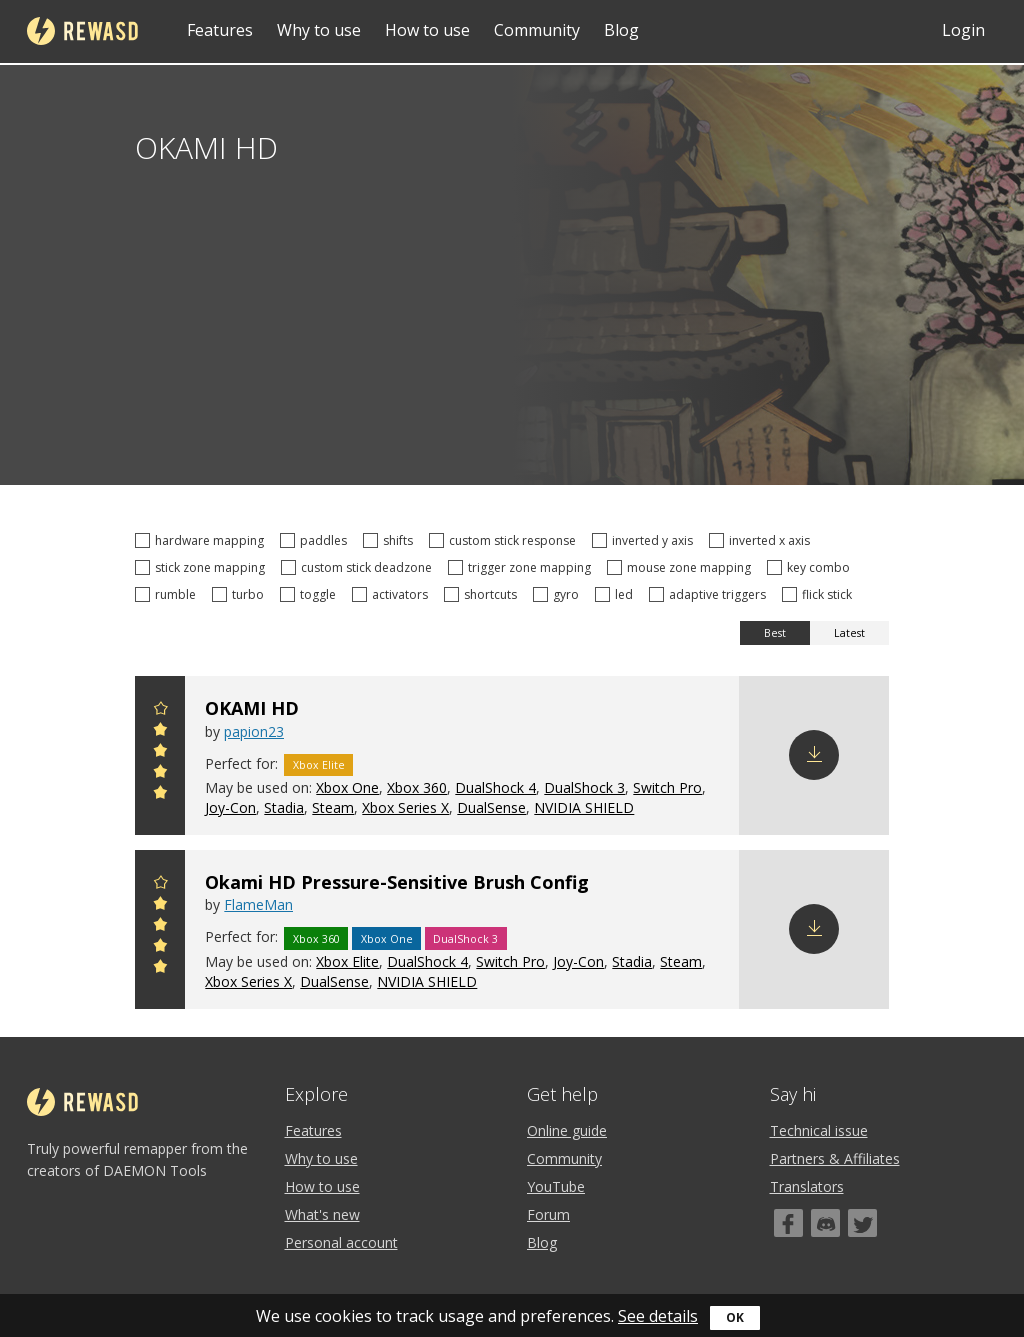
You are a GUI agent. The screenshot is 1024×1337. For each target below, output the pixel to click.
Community (537, 30)
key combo (811, 567)
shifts (391, 540)
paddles (316, 540)
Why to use (319, 30)
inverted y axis (645, 540)
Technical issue (819, 1130)
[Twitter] (862, 1223)
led (617, 594)
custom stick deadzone (359, 567)
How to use (427, 30)
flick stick (820, 594)
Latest (849, 633)
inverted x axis (762, 540)
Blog (621, 30)
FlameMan (258, 904)
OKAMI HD (252, 708)
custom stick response (505, 540)
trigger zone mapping (522, 567)
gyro (559, 594)
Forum (548, 1214)
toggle (311, 594)
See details (658, 1316)
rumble (168, 594)
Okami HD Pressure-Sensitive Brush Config (397, 882)
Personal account (341, 1242)
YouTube (556, 1186)
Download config (814, 755)
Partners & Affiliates (835, 1158)
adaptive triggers (710, 594)
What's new (322, 1214)
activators (393, 594)
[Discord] (825, 1223)
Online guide (567, 1130)
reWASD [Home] (82, 31)
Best (775, 633)
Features (220, 30)
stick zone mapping (203, 567)
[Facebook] (788, 1223)
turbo (241, 594)
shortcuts (483, 594)
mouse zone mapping (682, 567)
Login (963, 30)
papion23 (254, 731)
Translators (807, 1186)
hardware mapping (202, 540)
